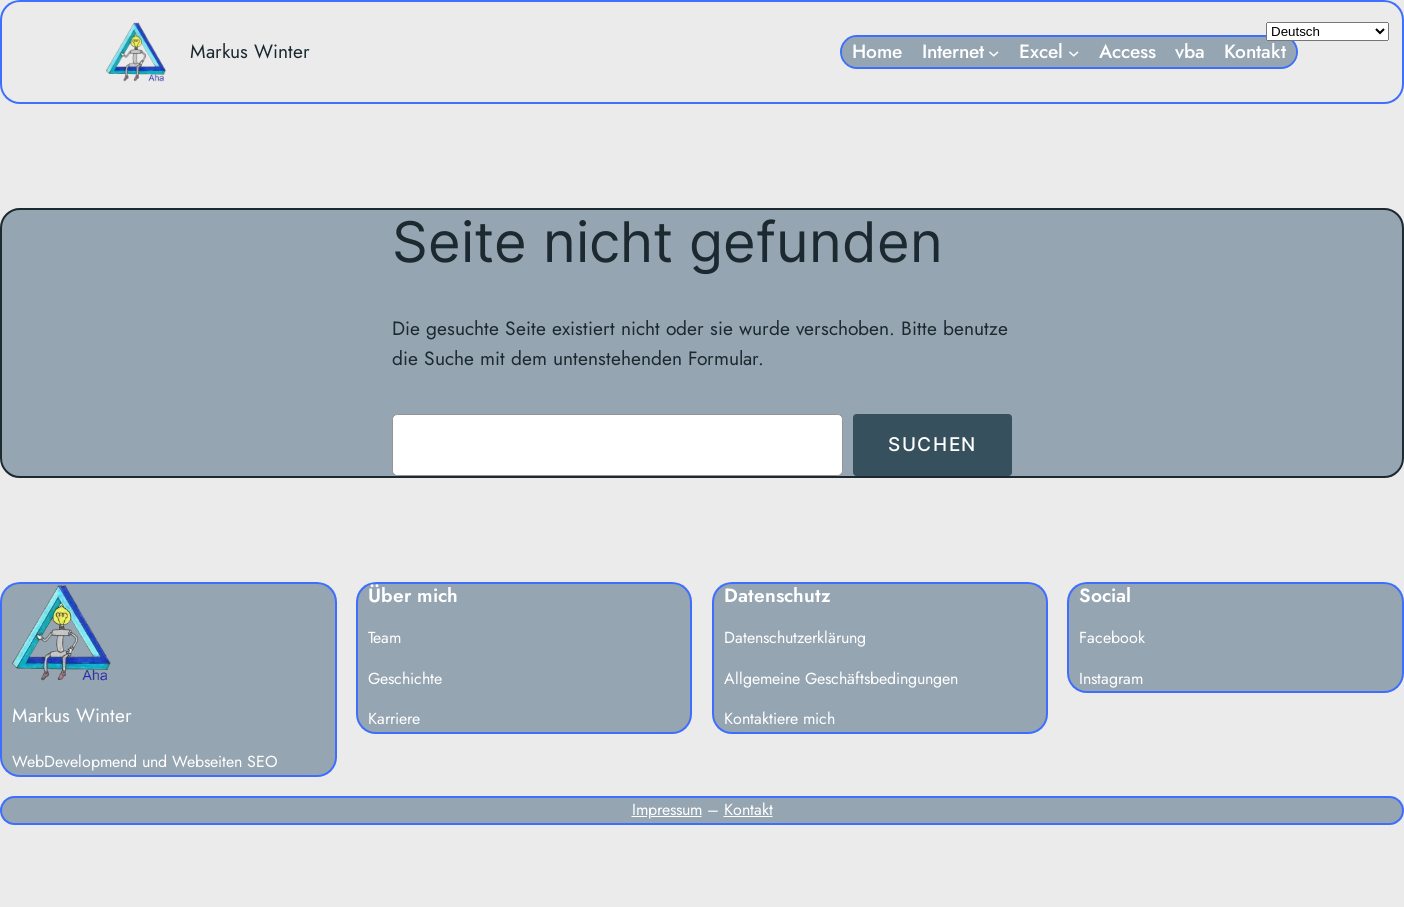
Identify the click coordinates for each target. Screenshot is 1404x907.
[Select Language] (1327, 31)
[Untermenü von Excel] (1074, 52)
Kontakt (748, 809)
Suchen (932, 444)
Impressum (667, 809)
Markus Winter (250, 51)
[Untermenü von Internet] (994, 52)
